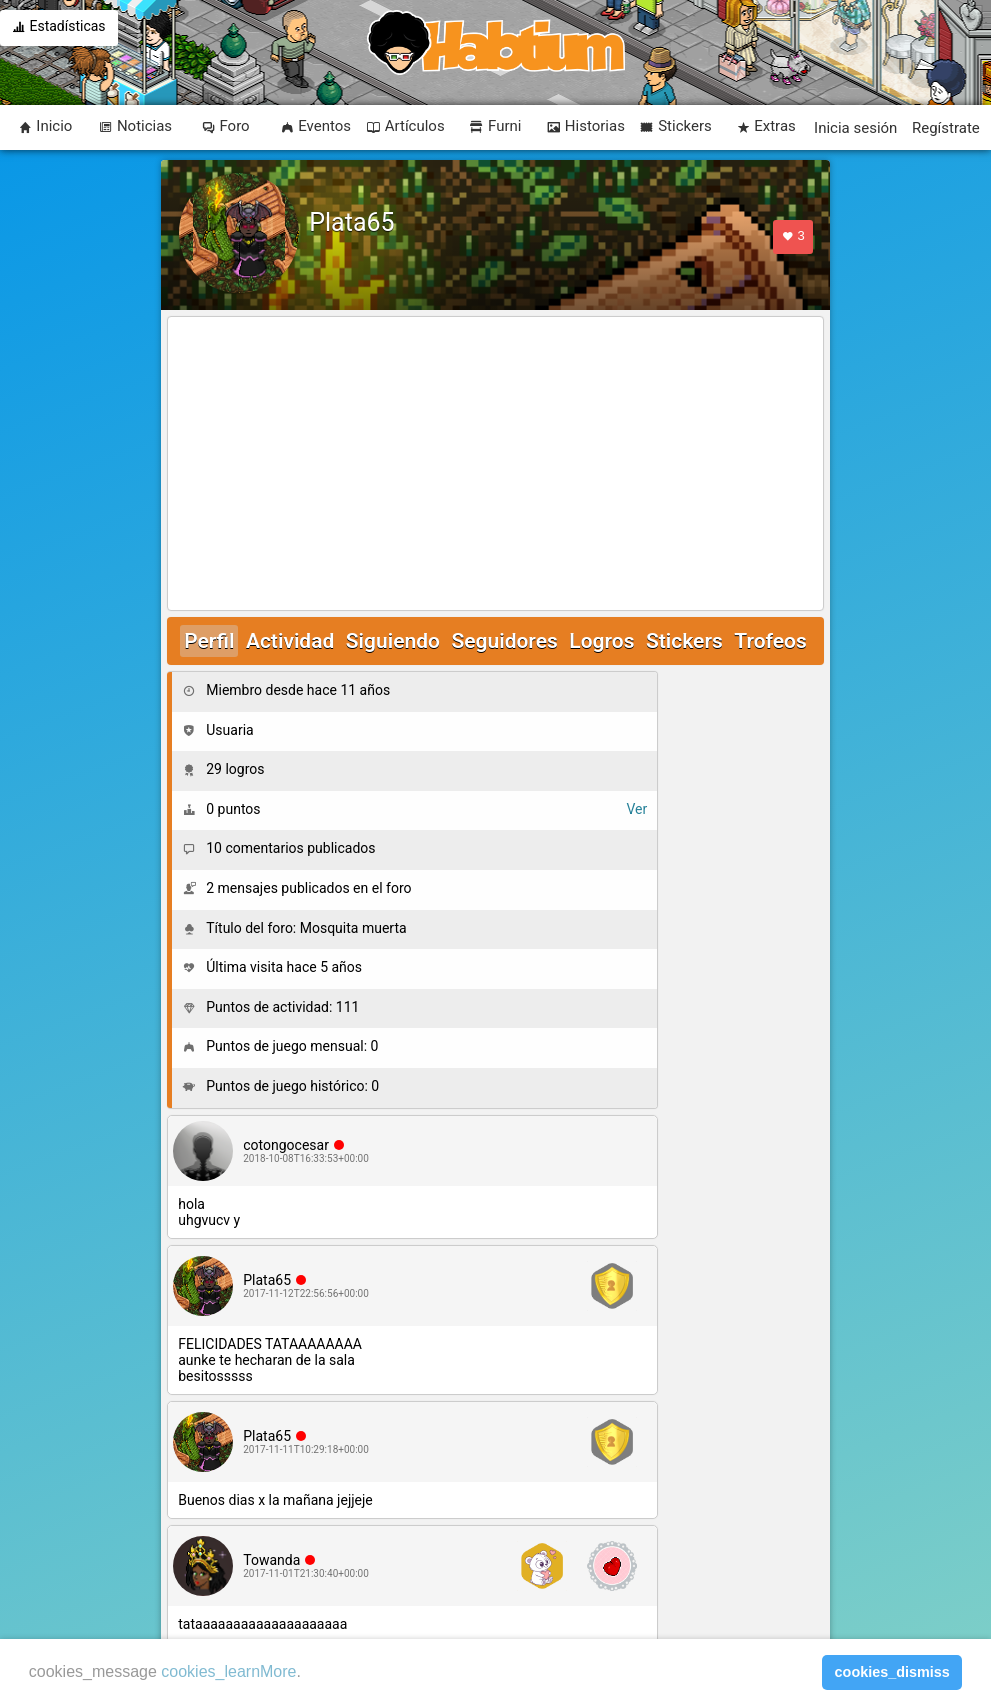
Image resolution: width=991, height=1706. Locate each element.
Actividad (290, 641)
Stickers (684, 641)
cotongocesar (286, 1145)
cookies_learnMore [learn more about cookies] (228, 1671)
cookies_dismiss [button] (892, 1672)
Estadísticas (59, 28)
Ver (636, 809)
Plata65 (267, 1280)
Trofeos (770, 641)
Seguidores (504, 641)
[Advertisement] (495, 465)
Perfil (209, 641)
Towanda (271, 1560)
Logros (601, 641)
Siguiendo (393, 641)
